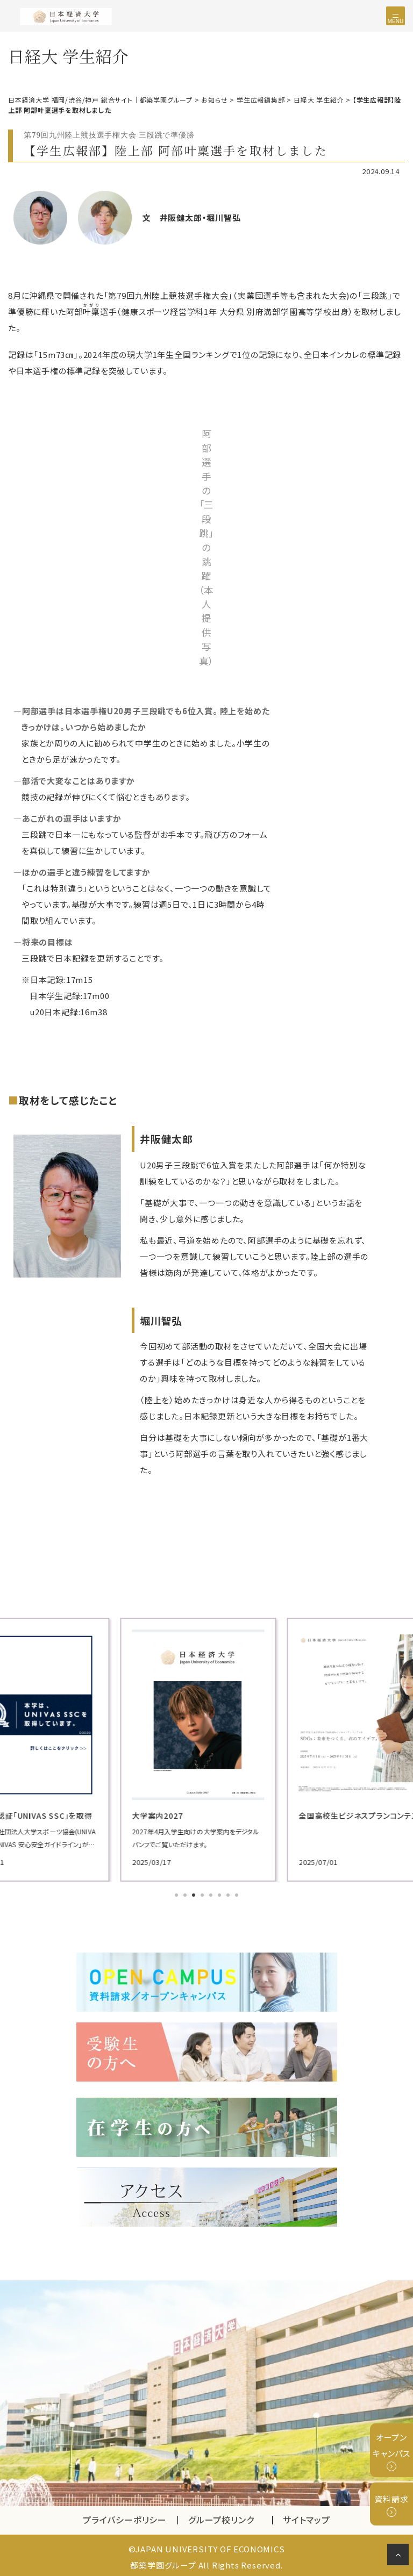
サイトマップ (306, 2516)
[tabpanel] (206, 1748)
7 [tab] (229, 1894)
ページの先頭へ (399, 2556)
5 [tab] (212, 1894)
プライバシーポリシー (125, 2516)
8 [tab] (237, 1894)
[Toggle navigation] (395, 15)
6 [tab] (220, 1894)
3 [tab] (194, 1894)
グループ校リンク (230, 2516)
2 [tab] (186, 1894)
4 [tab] (203, 1894)
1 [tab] (177, 1894)
